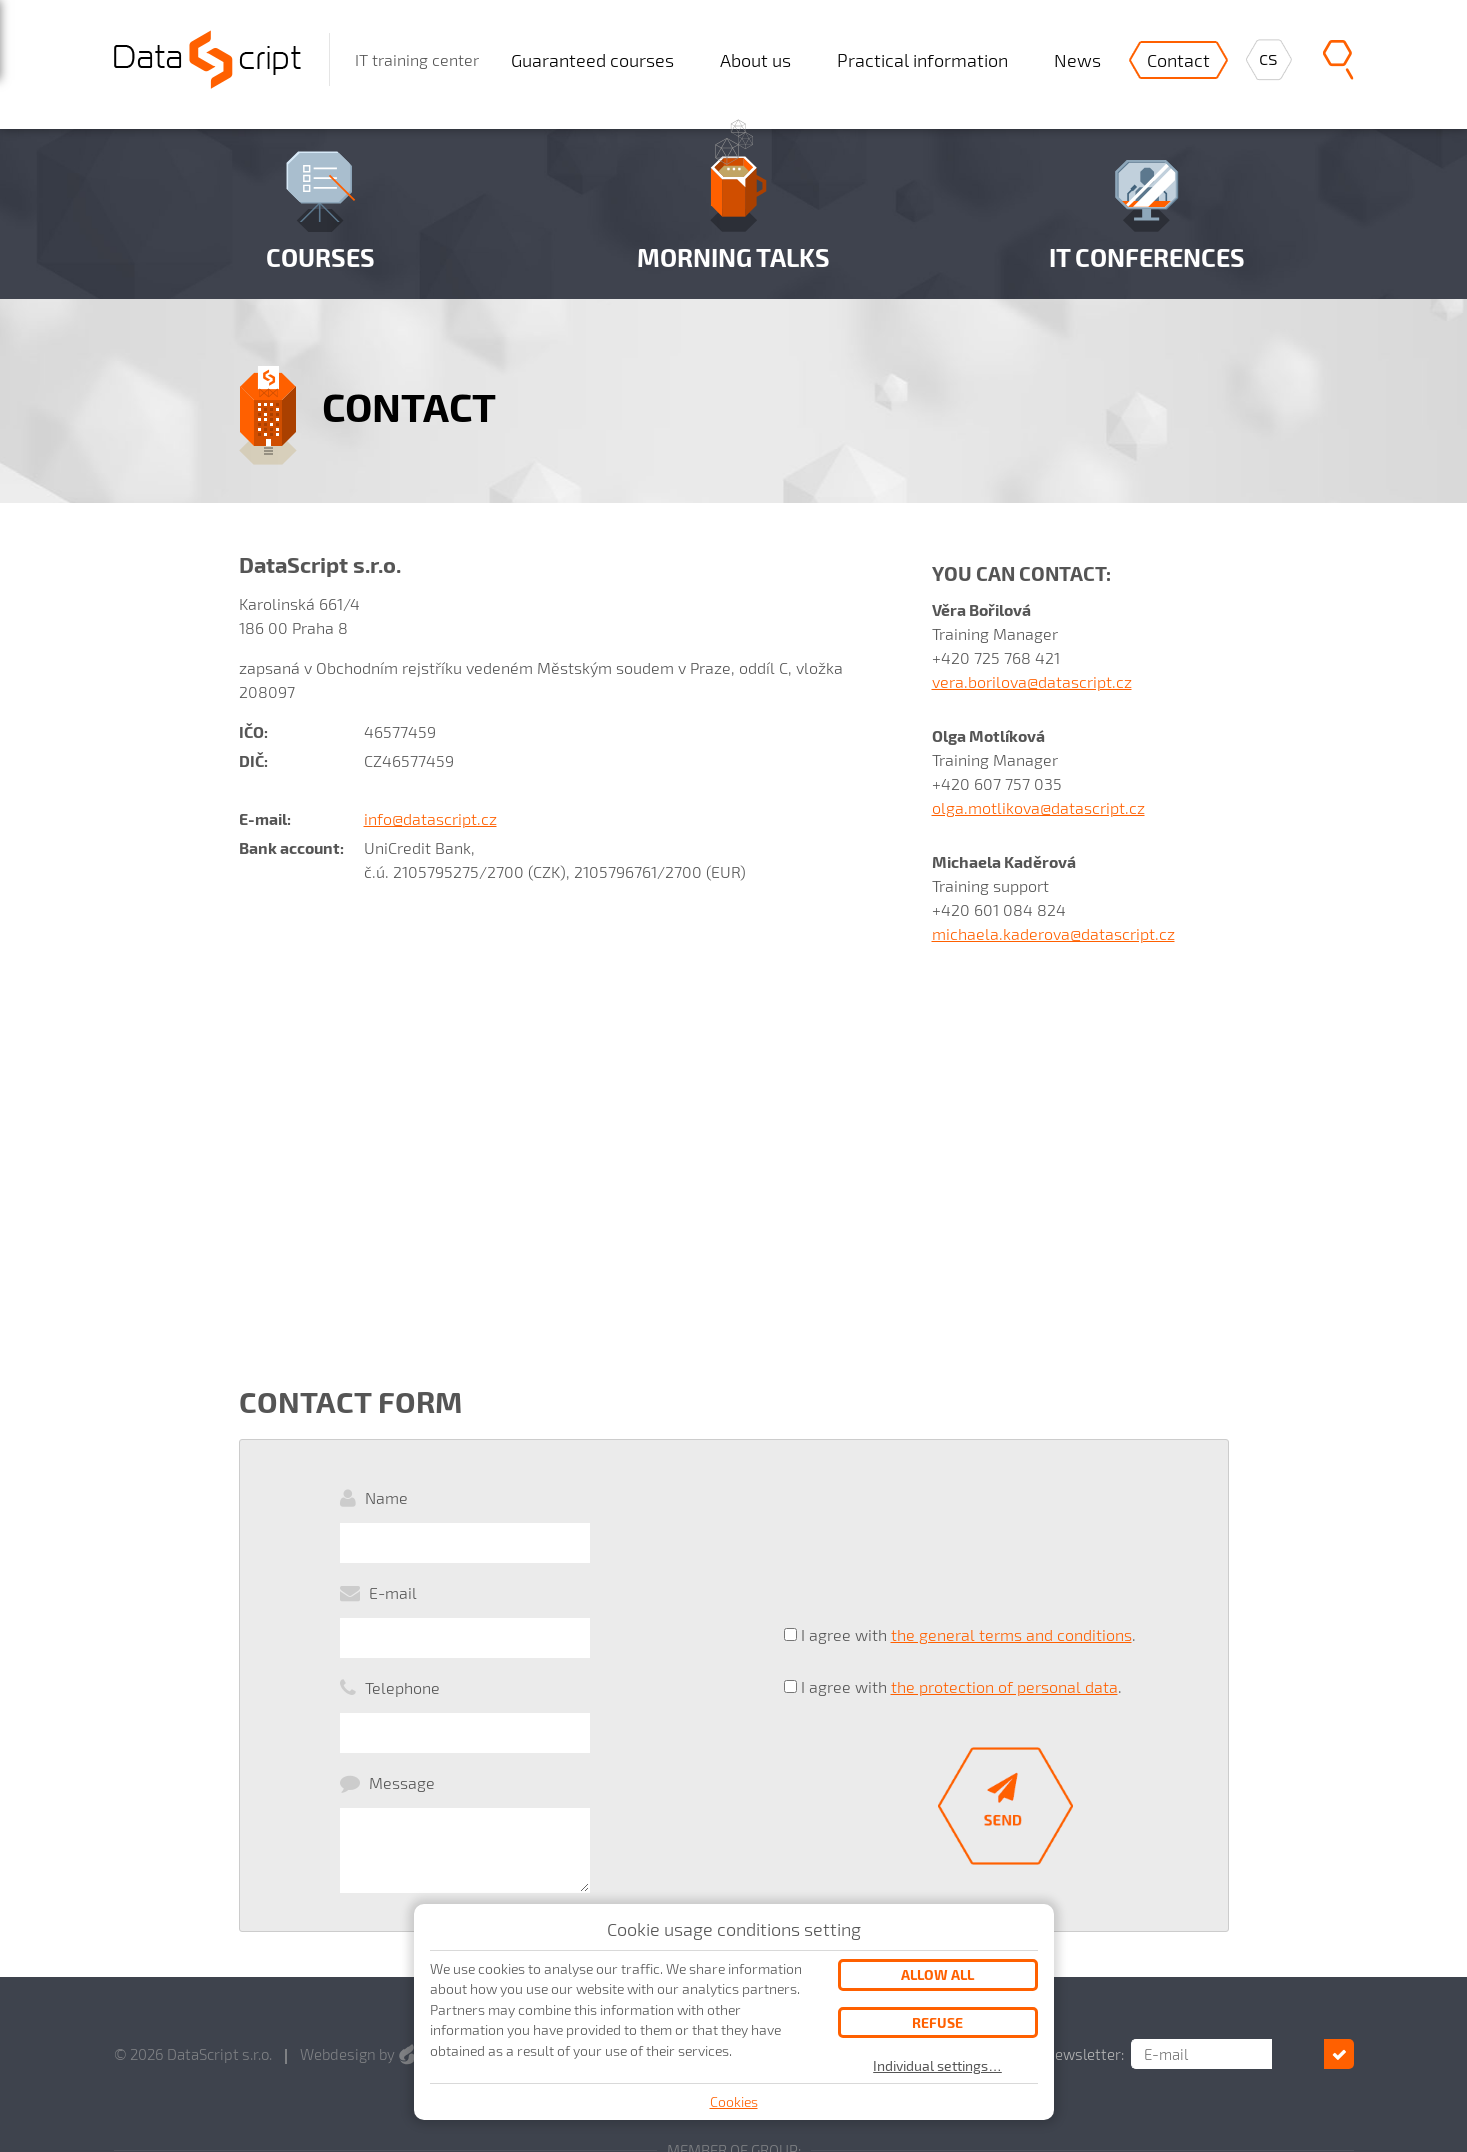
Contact (1178, 60)
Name (386, 1497)
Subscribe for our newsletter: (1079, 1947)
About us (755, 60)
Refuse (937, 2022)
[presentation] (936, 1517)
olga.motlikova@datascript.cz (1038, 807)
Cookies (734, 2101)
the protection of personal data (1004, 1615)
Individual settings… (937, 2066)
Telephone (402, 1607)
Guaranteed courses (592, 60)
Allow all (937, 1974)
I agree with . (968, 1581)
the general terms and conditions (1011, 1581)
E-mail (393, 1552)
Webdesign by (358, 1947)
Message (402, 1662)
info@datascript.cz (430, 818)
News (1077, 60)
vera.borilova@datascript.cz (1032, 681)
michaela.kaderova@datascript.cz (1053, 933)
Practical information (922, 60)
